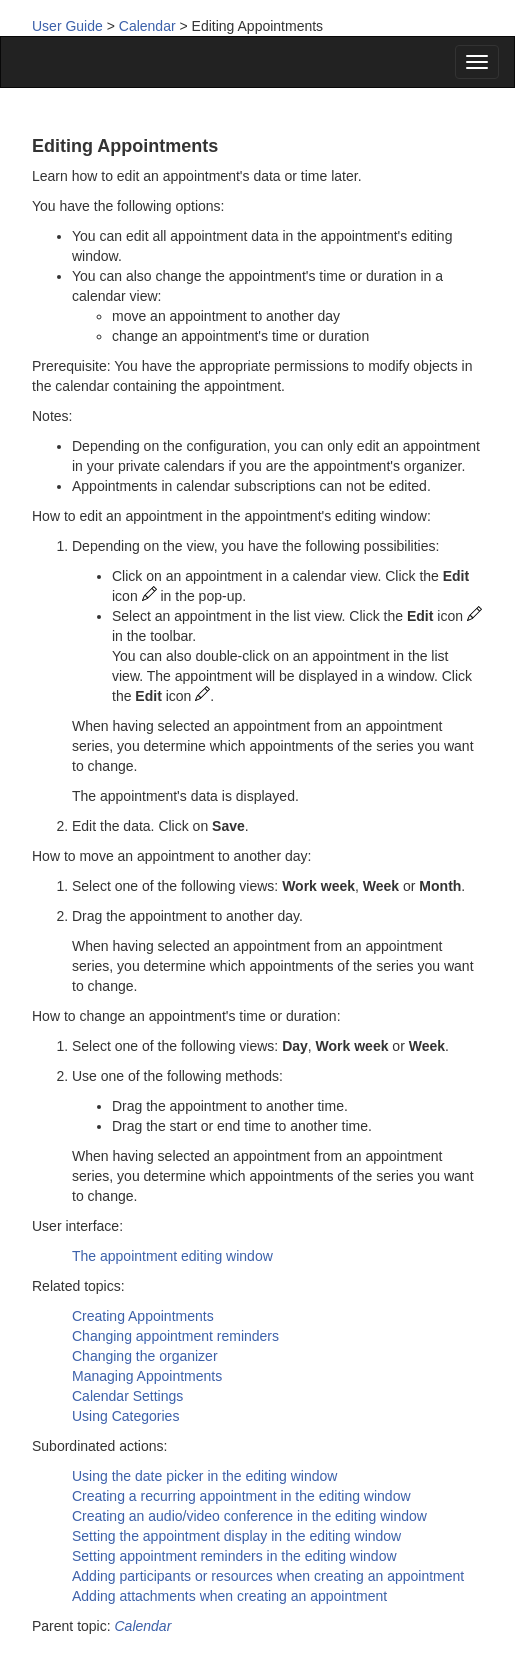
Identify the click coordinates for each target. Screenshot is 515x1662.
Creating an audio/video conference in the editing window (249, 1516)
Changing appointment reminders (175, 1336)
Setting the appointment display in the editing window (236, 1536)
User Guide (67, 26)
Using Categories (125, 1416)
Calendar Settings (127, 1396)
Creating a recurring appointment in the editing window (241, 1496)
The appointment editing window (172, 1256)
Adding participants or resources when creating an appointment (268, 1576)
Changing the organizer (145, 1356)
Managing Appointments (147, 1376)
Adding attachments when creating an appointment (229, 1596)
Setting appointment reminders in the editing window (234, 1556)
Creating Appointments (143, 1316)
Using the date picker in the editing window (204, 1476)
